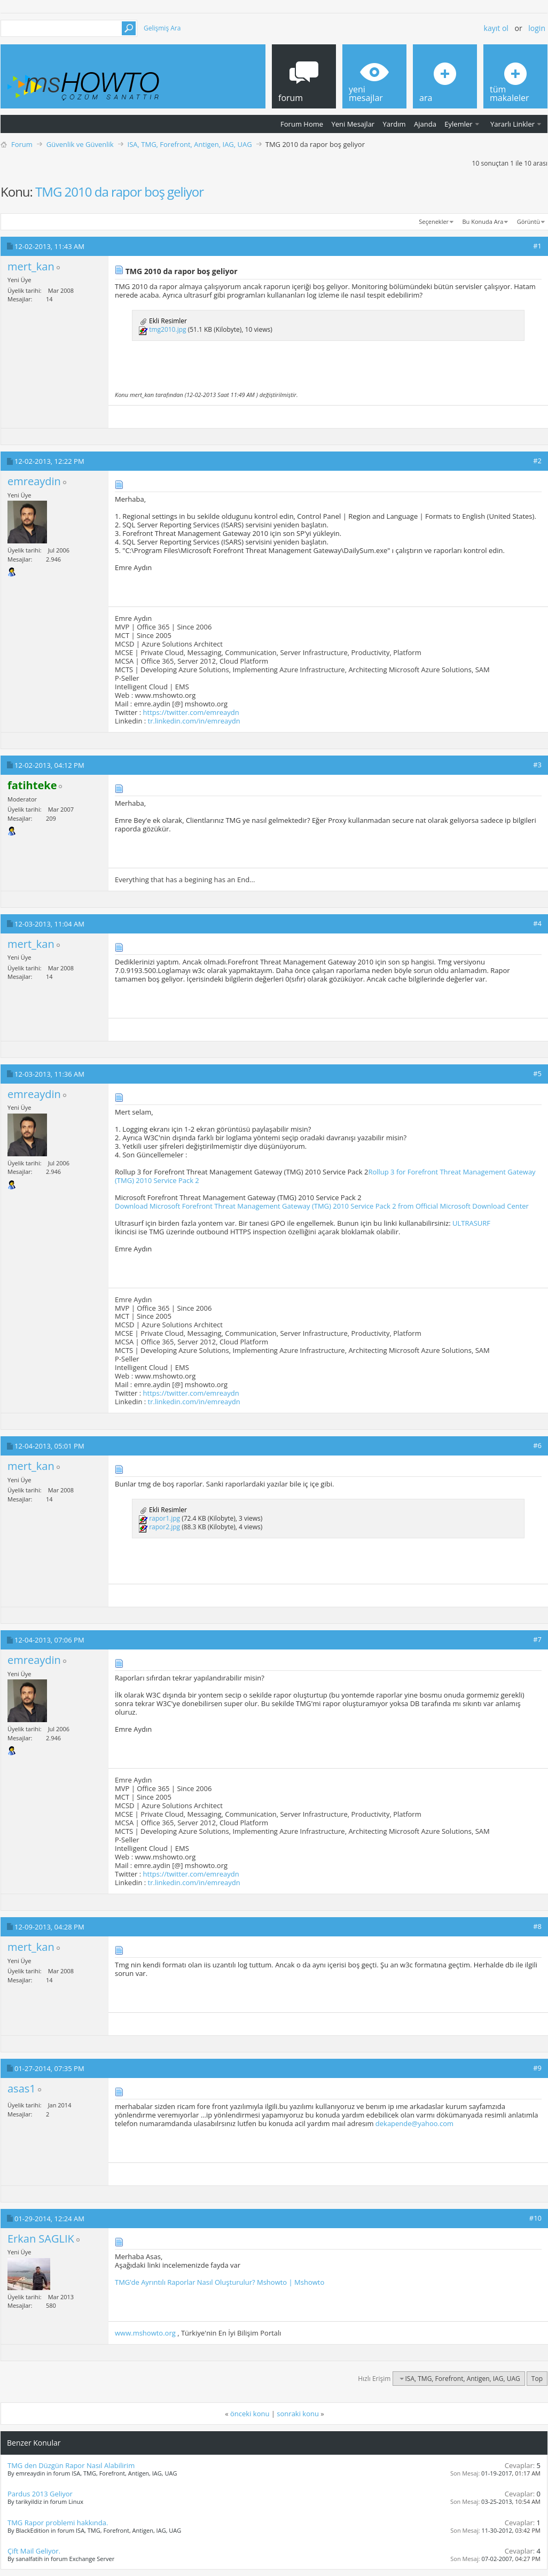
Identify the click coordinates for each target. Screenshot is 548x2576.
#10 (535, 2218)
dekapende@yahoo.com (414, 2123)
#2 (537, 460)
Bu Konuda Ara (483, 221)
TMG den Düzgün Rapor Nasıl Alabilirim (71, 2465)
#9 (537, 2068)
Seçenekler (434, 221)
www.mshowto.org (145, 2333)
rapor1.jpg (164, 1518)
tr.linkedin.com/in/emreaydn (194, 721)
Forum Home (301, 124)
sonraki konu (298, 2413)
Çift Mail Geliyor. (33, 2551)
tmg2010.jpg (167, 329)
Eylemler (458, 124)
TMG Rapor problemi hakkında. (57, 2522)
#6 (537, 1445)
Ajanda (425, 124)
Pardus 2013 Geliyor (40, 2494)
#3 (537, 764)
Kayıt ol (496, 28)
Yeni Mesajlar (352, 124)
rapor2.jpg (164, 1527)
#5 (537, 1073)
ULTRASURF (471, 1223)
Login (536, 28)
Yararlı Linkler (512, 124)
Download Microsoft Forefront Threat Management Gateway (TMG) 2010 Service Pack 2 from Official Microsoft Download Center (322, 1206)
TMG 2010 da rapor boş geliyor (119, 191)
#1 (537, 246)
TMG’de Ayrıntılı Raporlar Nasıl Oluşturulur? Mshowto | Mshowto (219, 2282)
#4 (537, 923)
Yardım (394, 124)
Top (537, 2378)
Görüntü (528, 221)
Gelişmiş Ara (162, 28)
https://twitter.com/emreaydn (191, 712)
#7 (537, 1639)
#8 (537, 1926)
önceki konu (249, 2413)
